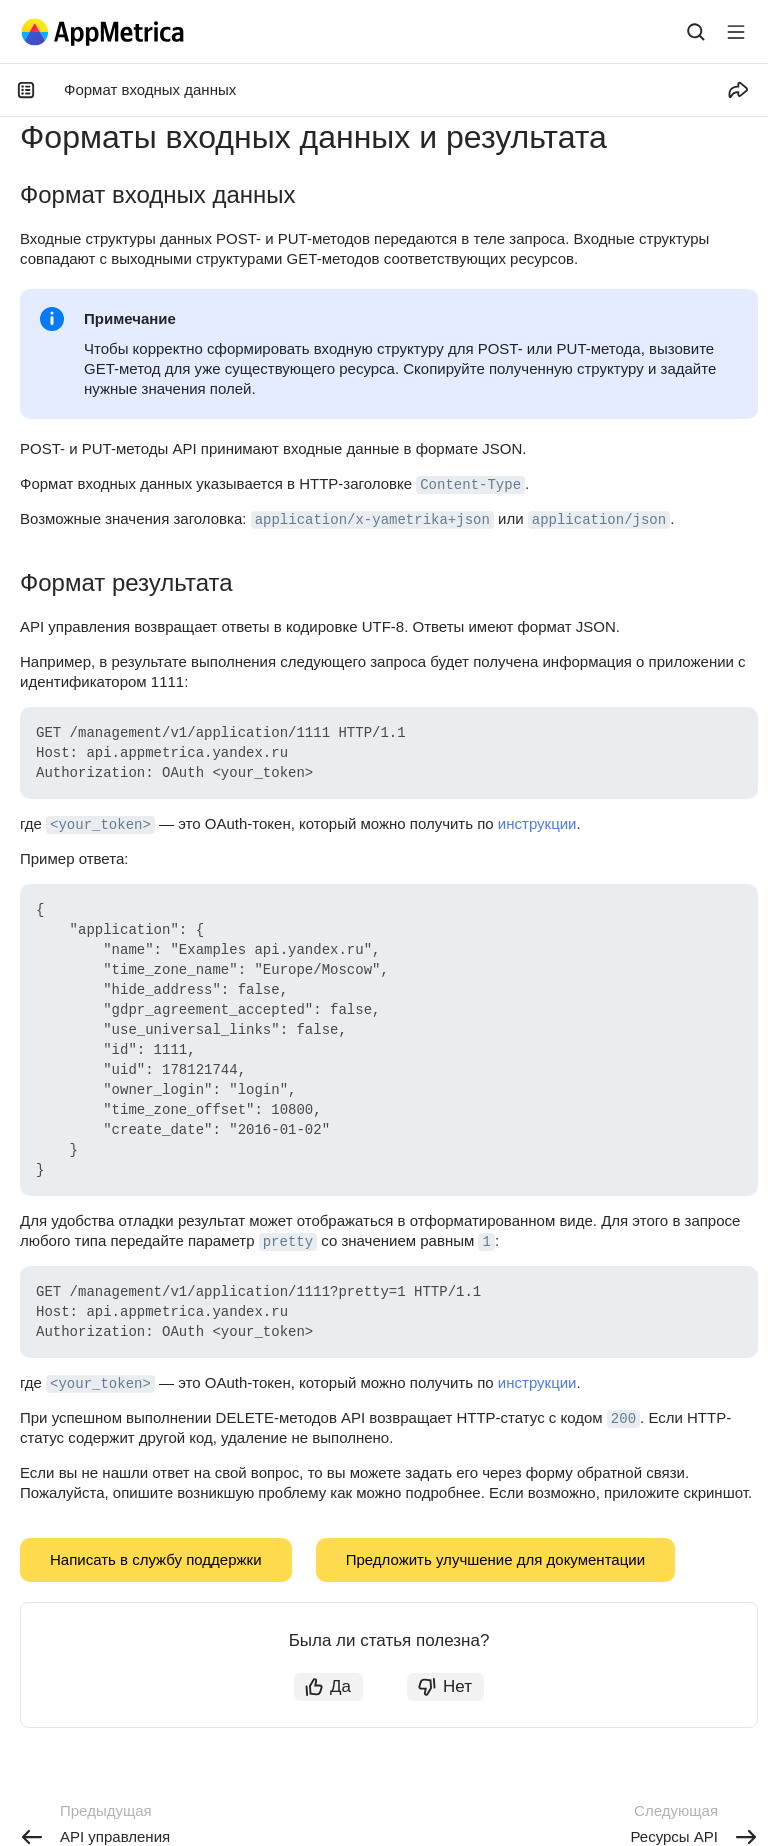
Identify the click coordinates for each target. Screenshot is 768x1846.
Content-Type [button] (470, 485)
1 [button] (486, 1242)
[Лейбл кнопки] (736, 32)
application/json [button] (599, 520)
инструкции (537, 823)
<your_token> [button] (100, 825)
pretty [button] (288, 1242)
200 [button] (623, 1419)
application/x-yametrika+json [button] (372, 520)
